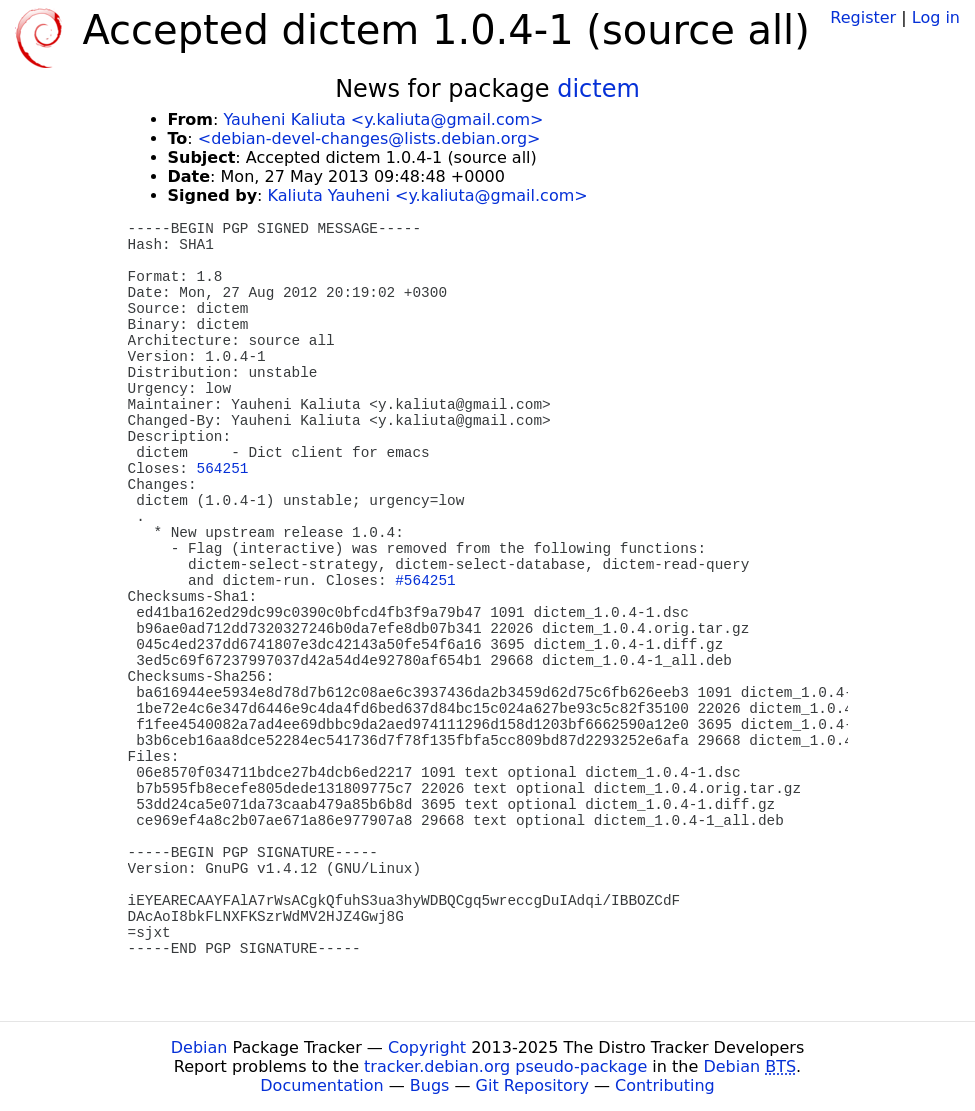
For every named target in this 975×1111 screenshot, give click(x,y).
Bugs (430, 1085)
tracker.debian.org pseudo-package (505, 1066)
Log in (936, 17)
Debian (199, 1047)
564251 (223, 469)
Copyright (427, 1047)
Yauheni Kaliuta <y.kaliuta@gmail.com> (383, 119)
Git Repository (532, 1085)
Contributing (665, 1085)
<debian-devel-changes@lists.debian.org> (369, 138)
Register (863, 17)
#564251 (425, 581)
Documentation (321, 1085)
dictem (598, 89)
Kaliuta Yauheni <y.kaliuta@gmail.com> (428, 195)
